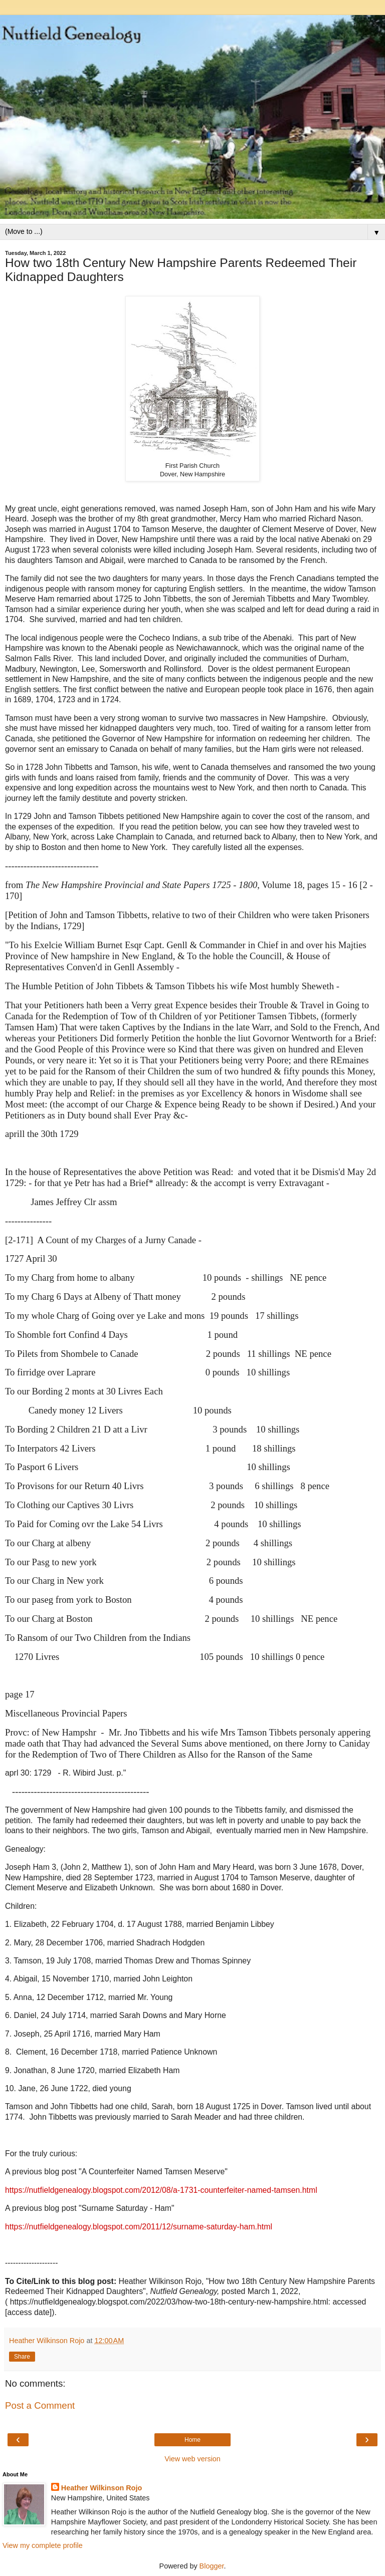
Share (22, 2356)
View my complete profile (43, 2545)
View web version (192, 2459)
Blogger (212, 2566)
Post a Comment (40, 2405)
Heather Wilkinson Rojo (101, 2488)
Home (192, 2439)
